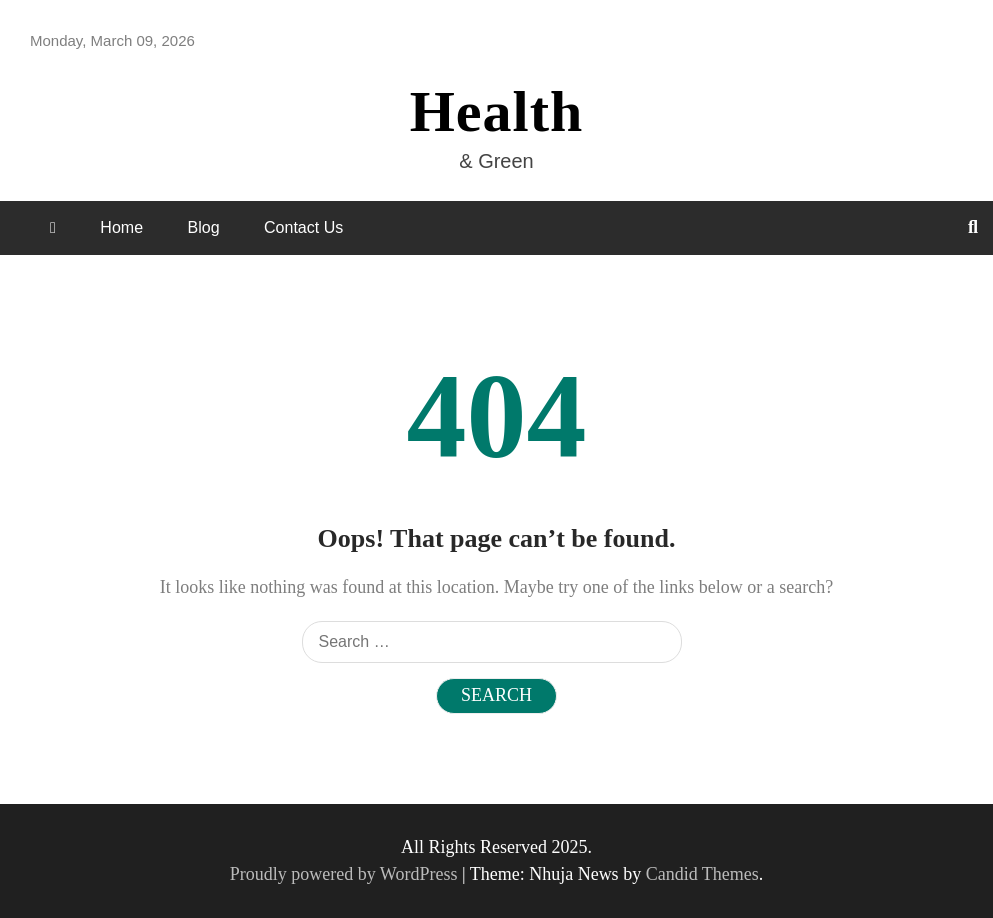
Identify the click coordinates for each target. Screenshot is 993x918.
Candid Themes (702, 874)
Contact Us (303, 227)
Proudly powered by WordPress (346, 874)
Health (497, 111)
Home (121, 227)
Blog (204, 227)
